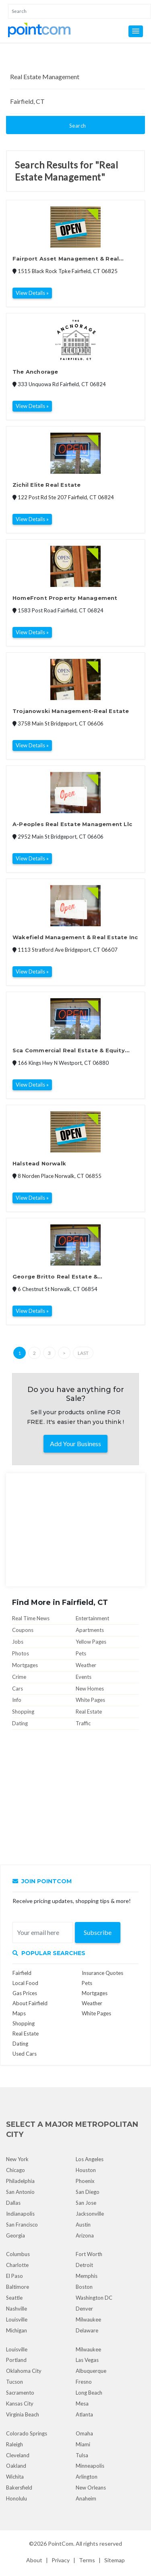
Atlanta (84, 2414)
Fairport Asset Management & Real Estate (65, 259)
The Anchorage (35, 371)
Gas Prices (24, 1993)
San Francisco (22, 2224)
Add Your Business (75, 1443)
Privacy (61, 2560)
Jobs (17, 1641)
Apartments (90, 1630)
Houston (86, 2170)
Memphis (86, 2276)
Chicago (15, 2170)
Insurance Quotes (102, 1973)
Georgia (15, 2235)
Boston (84, 2287)
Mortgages (25, 1665)
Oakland (16, 2465)
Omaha (84, 2433)
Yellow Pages (91, 1641)
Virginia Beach (22, 2414)
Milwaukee (88, 2319)
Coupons (22, 1630)
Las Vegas (87, 2360)
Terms (87, 2560)
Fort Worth (89, 2254)
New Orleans (91, 2487)
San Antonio (20, 2192)
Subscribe (98, 1932)
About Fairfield (30, 2003)
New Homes (90, 1688)
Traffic (83, 1723)
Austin (83, 2224)
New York (17, 2159)
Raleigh (14, 2444)
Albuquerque (91, 2371)
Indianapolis (20, 2213)
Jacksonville (90, 2213)
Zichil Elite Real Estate (46, 485)
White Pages (90, 1700)
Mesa (82, 2403)
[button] (135, 31)
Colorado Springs (26, 2433)
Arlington (86, 2476)
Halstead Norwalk (39, 1163)
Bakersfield (19, 2487)
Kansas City (19, 2403)
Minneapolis (90, 2465)
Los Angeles (89, 2159)
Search (77, 125)
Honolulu (16, 2498)
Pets (81, 1653)
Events (83, 1677)
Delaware (87, 2330)
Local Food (25, 1983)
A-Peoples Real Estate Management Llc (72, 824)
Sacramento (20, 2392)
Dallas (13, 2203)
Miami (83, 2444)
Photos (20, 1653)
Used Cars (24, 2053)
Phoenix (85, 2181)
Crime (19, 1677)
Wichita (15, 2476)
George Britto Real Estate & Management (54, 1277)
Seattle (14, 2297)
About (34, 2560)
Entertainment (92, 1618)
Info (16, 1700)
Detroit (84, 2265)
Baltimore (17, 2287)
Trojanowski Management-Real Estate (70, 711)
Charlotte (17, 2265)
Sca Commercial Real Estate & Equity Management (68, 1051)
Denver (84, 2308)
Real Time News (31, 1618)
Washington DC (94, 2297)
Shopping (23, 1711)
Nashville (16, 2308)
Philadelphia (20, 2181)
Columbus (18, 2254)
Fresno (84, 2381)
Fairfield (21, 1973)
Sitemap (114, 2560)
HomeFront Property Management (65, 598)
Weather (86, 1665)
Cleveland (17, 2455)
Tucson (14, 2381)
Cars (17, 1688)
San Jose (86, 2203)
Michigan (16, 2330)
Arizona (85, 2235)
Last (83, 1353)
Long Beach (89, 2392)
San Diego (87, 2192)
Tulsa (82, 2455)
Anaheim (86, 2498)
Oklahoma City (23, 2371)
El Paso (14, 2276)
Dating (20, 1723)
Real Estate (89, 1711)
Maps (19, 2013)
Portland (16, 2360)
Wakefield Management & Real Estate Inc (75, 937)
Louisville (16, 2319)
